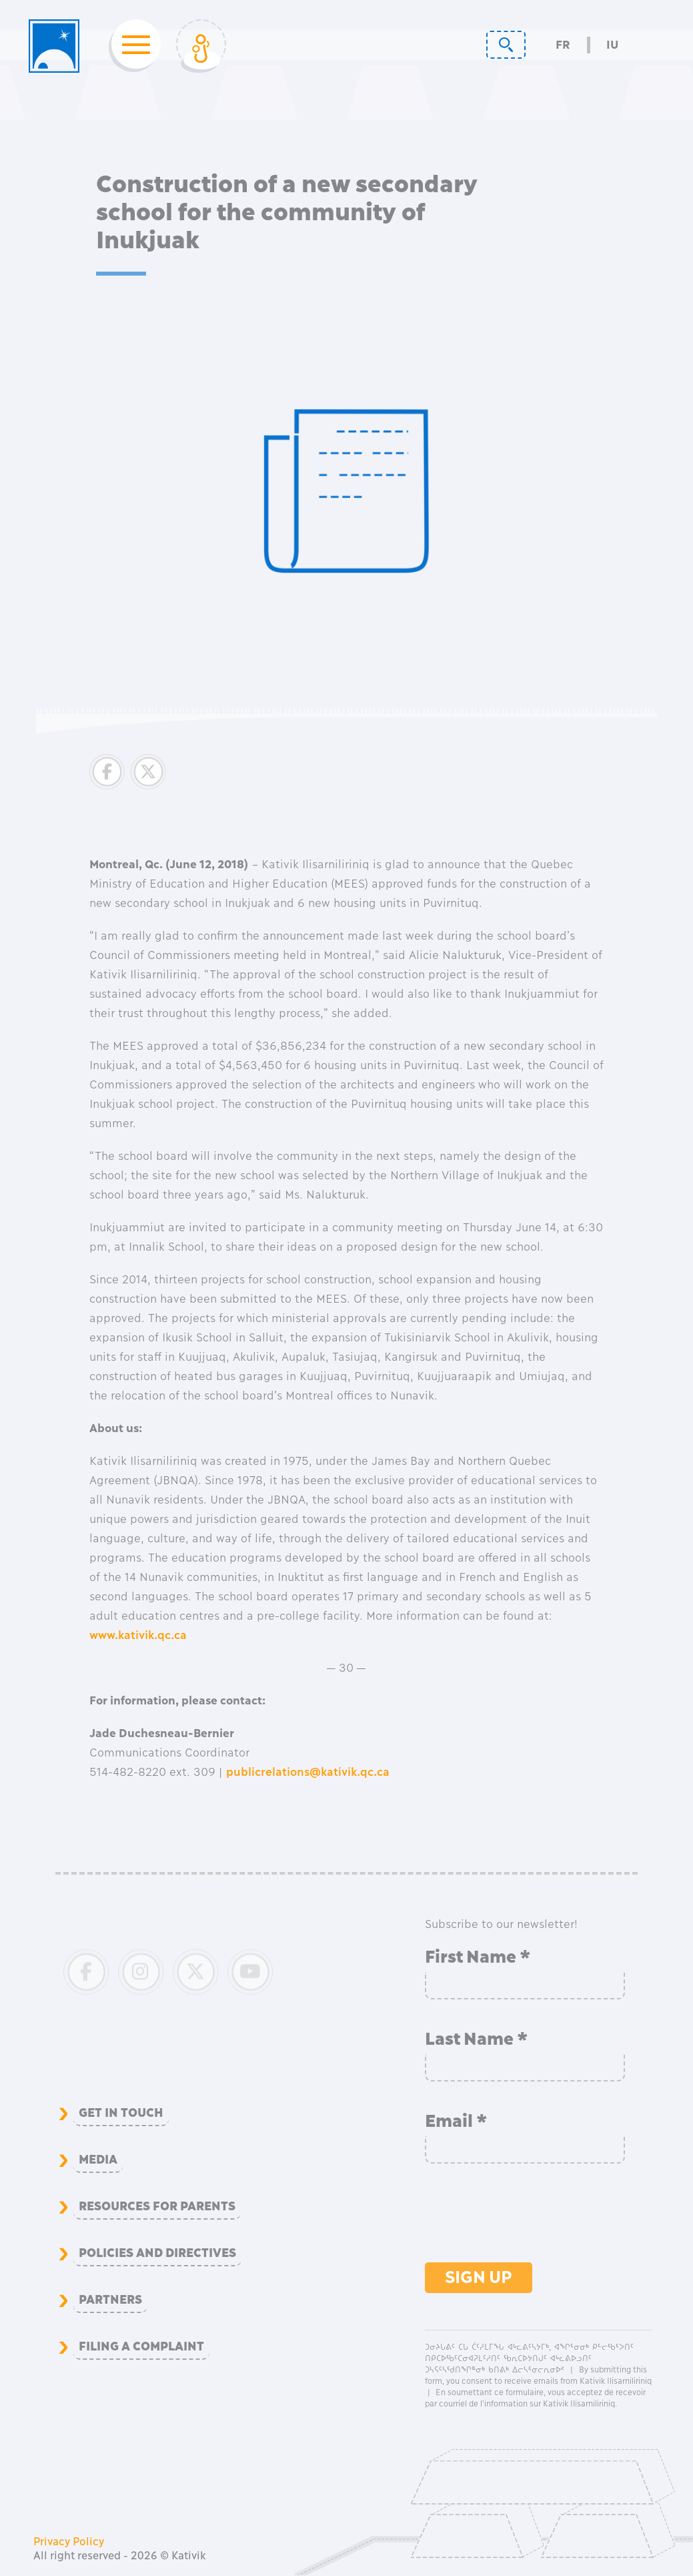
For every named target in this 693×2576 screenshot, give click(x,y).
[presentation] (526, 2220)
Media (98, 2160)
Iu (612, 45)
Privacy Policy (68, 2541)
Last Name (476, 2038)
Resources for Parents (157, 2206)
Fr (563, 45)
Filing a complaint (141, 2346)
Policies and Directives (157, 2253)
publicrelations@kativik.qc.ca (308, 1772)
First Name (478, 1956)
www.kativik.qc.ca (138, 1635)
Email (456, 2121)
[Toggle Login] (201, 46)
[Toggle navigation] (132, 46)
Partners (110, 2300)
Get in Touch (121, 2113)
